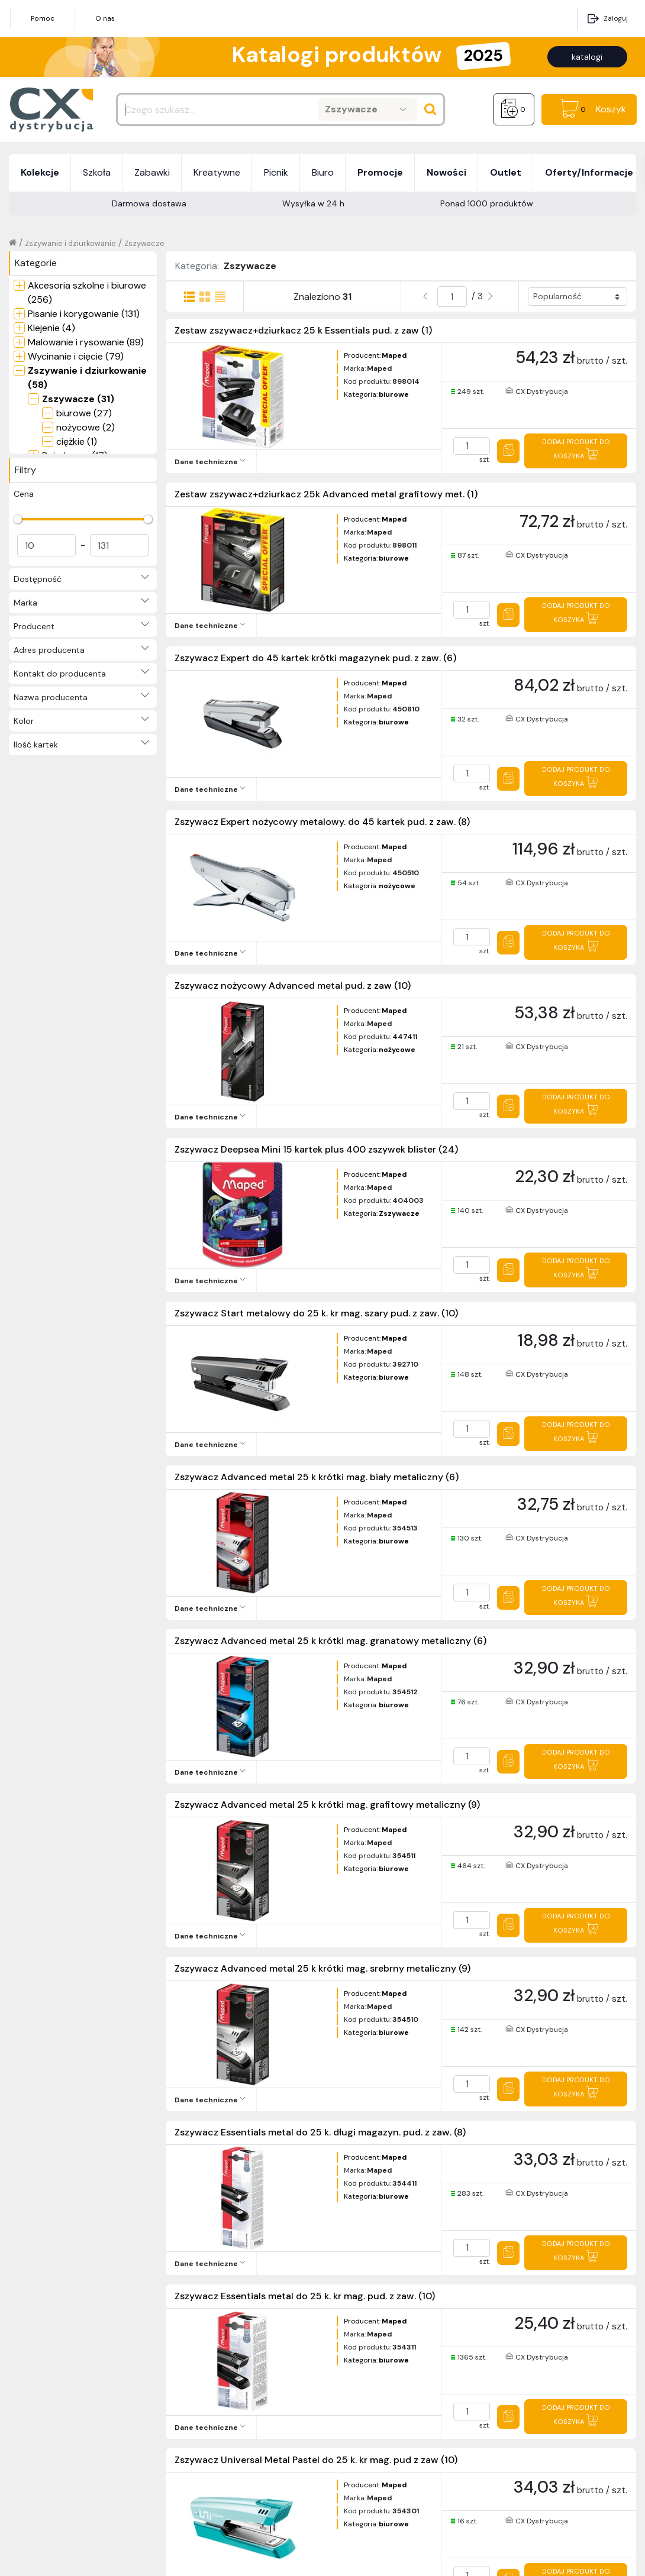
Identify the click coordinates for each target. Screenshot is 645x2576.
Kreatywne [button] (217, 172)
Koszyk (611, 109)
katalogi (587, 56)
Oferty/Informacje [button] (589, 172)
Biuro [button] (323, 172)
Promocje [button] (380, 172)
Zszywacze (144, 243)
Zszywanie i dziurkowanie (70, 243)
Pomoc (42, 18)
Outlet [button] (505, 172)
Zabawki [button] (152, 172)
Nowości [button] (446, 172)
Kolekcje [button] (40, 172)
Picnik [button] (276, 172)
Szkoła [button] (97, 172)
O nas (105, 18)
